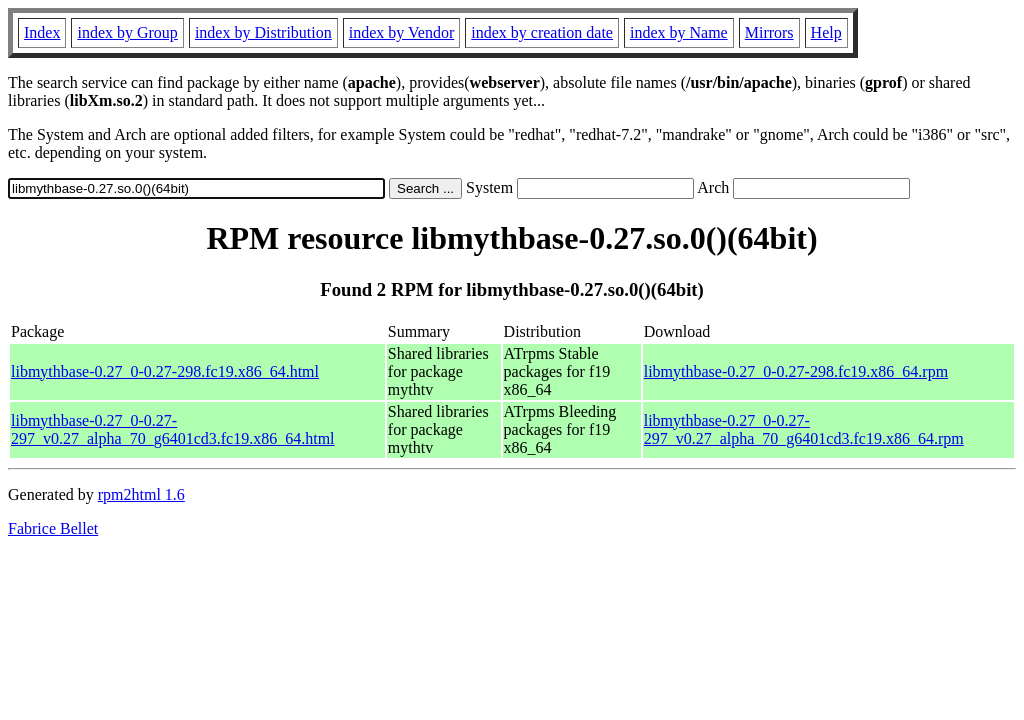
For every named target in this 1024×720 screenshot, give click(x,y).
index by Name (679, 32)
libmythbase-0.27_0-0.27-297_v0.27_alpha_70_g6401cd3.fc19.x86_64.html (173, 429)
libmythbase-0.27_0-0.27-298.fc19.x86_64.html (165, 371)
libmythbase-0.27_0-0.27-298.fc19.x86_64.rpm (796, 371)
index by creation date (542, 32)
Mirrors (769, 32)
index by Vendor (401, 32)
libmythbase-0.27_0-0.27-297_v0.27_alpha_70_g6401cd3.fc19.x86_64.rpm (804, 429)
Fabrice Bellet (53, 528)
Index (42, 32)
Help (826, 32)
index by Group (127, 32)
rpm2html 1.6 (141, 494)
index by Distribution (263, 32)
